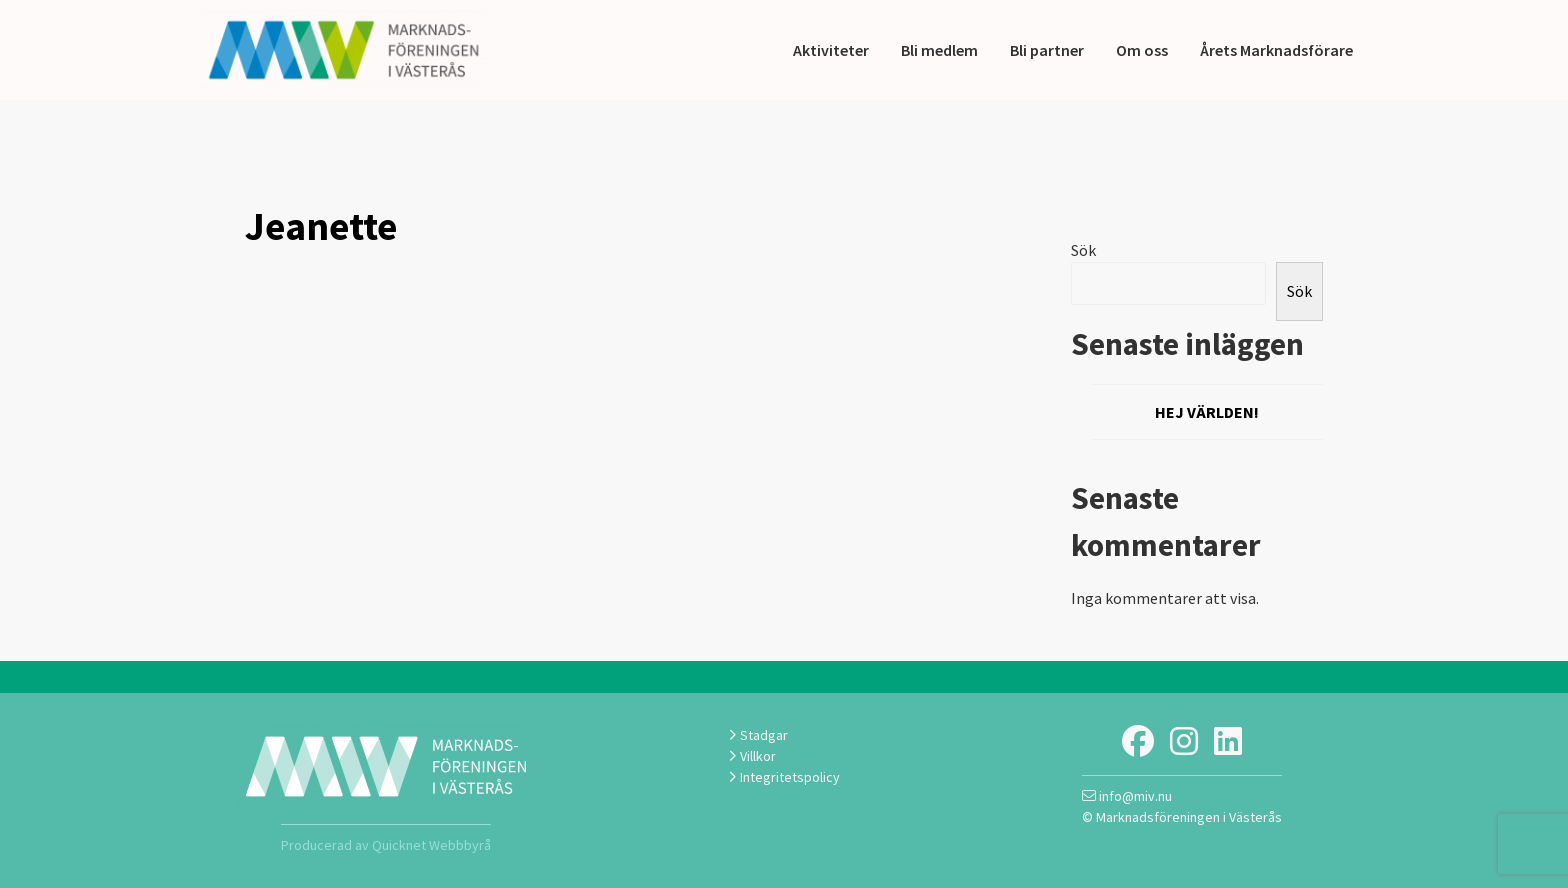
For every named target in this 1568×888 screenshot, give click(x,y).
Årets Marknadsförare (1276, 50)
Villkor (752, 756)
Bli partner (1047, 50)
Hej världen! (1207, 412)
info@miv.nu (1127, 796)
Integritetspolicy (784, 777)
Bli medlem (939, 50)
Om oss (1142, 50)
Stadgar (758, 735)
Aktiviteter (831, 50)
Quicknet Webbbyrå (431, 845)
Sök (1083, 250)
